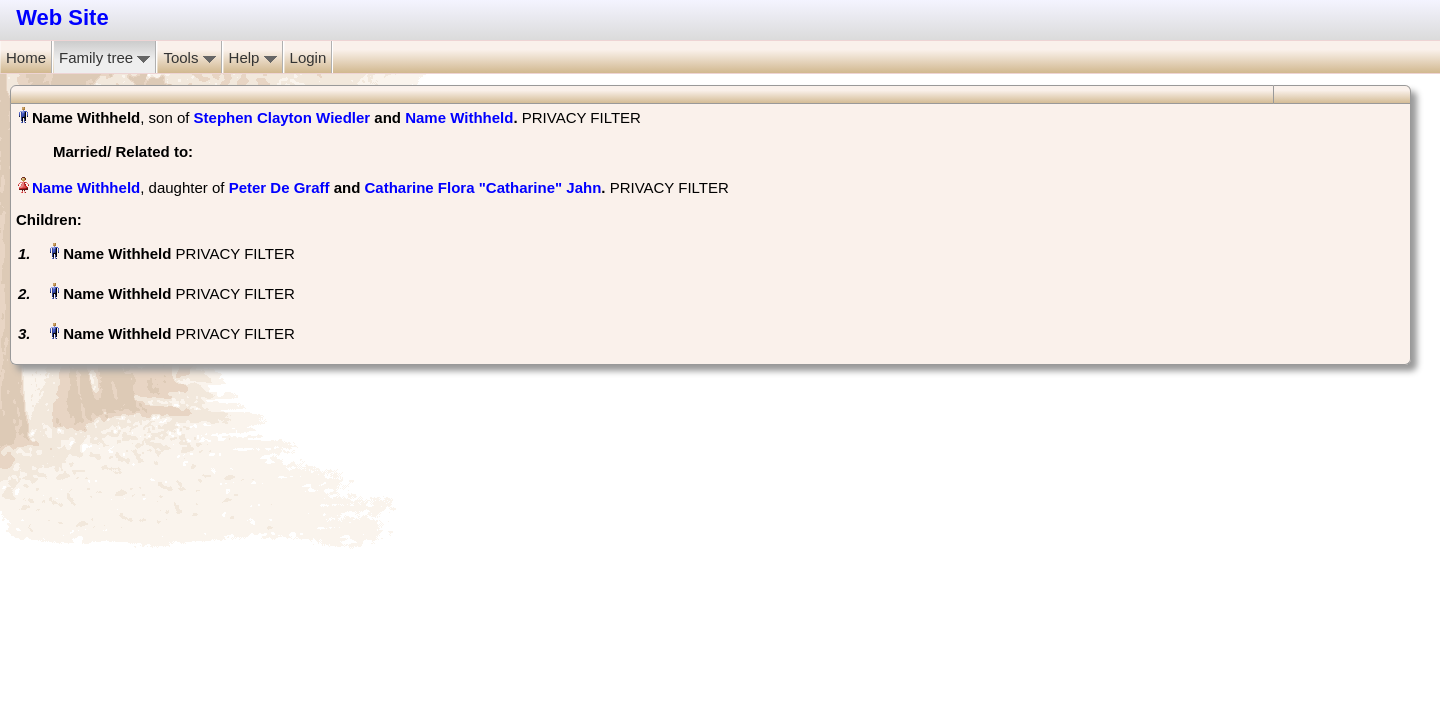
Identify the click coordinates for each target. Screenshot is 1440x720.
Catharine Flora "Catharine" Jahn (483, 187)
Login (308, 57)
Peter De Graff (279, 187)
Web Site (62, 17)
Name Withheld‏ (86, 187)
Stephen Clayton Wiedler (282, 117)
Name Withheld (459, 117)
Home (26, 57)
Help (253, 57)
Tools (189, 57)
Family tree (104, 57)
